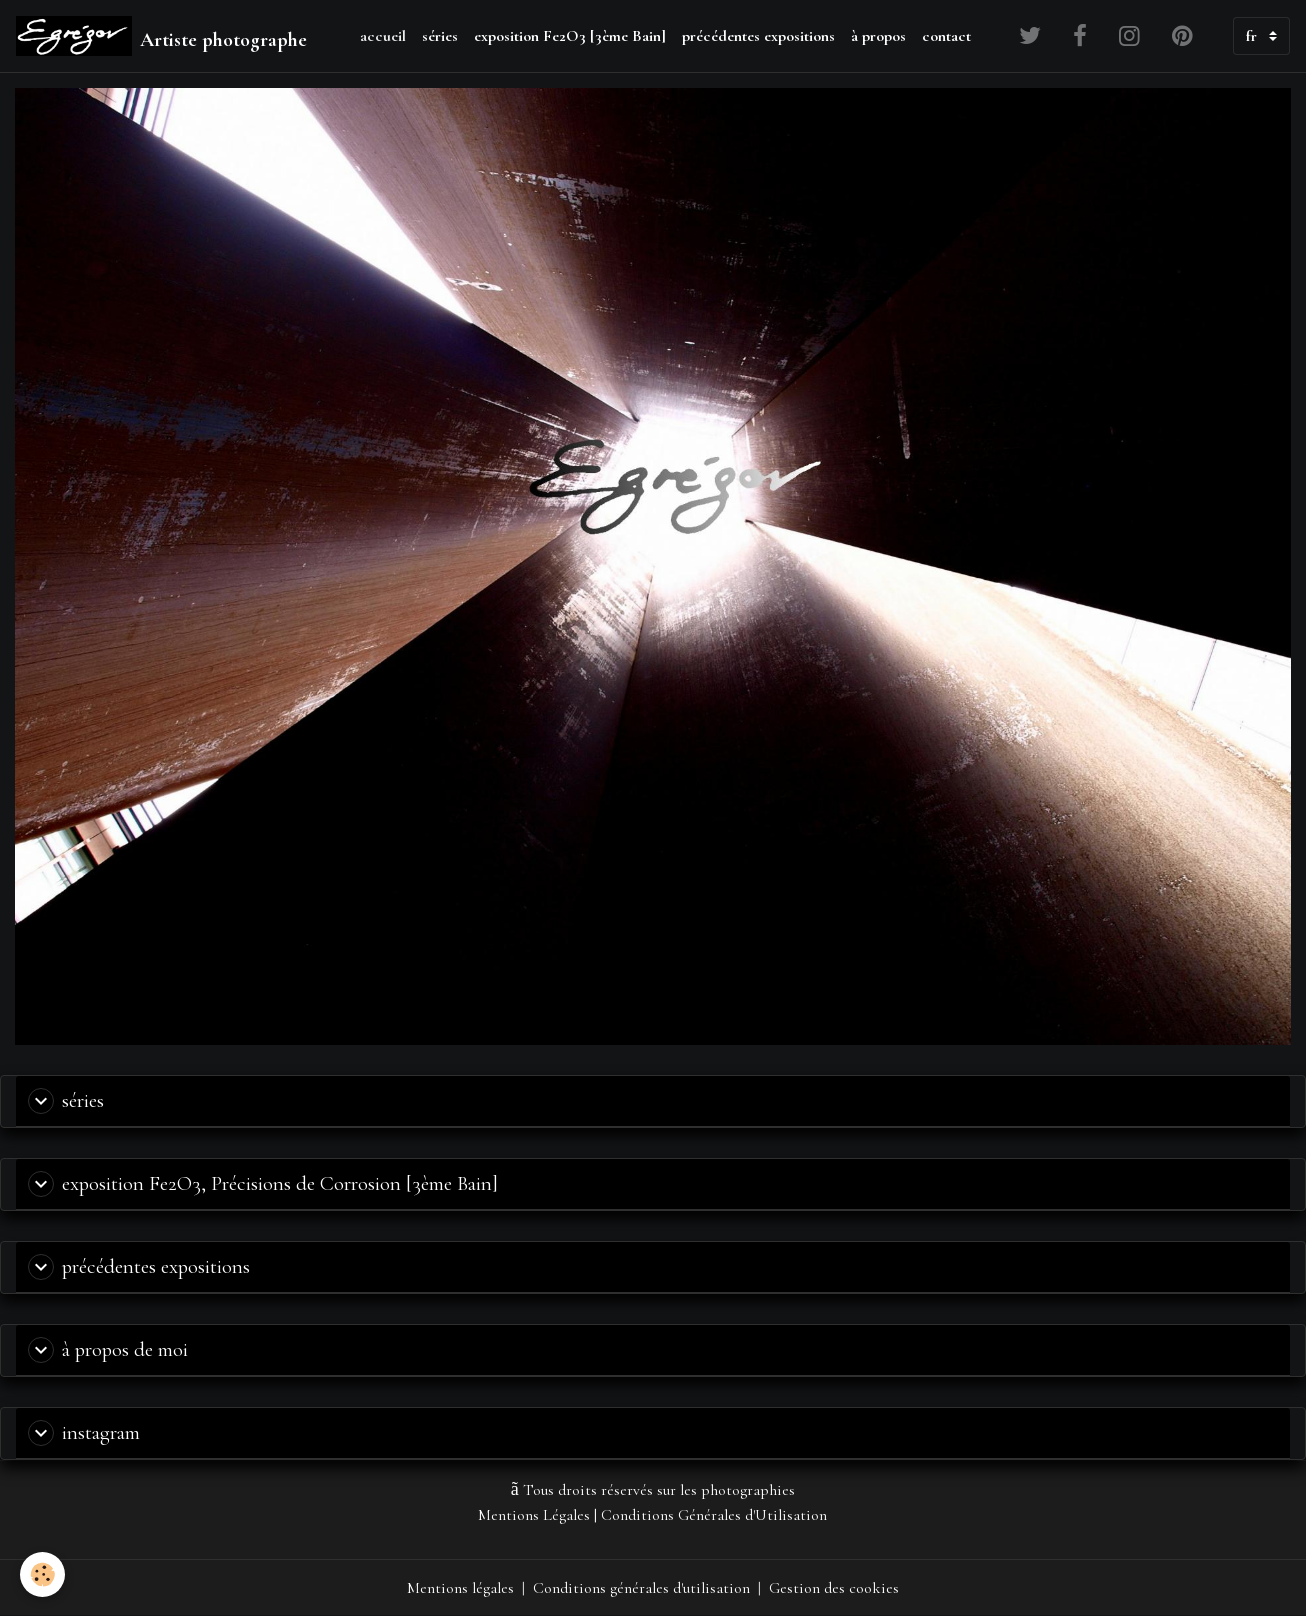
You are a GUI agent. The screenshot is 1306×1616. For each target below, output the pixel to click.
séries (440, 36)
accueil (383, 36)
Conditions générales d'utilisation (641, 1588)
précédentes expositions (758, 36)
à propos (878, 36)
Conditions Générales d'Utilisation (714, 1515)
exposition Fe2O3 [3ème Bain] (570, 36)
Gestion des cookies (834, 1588)
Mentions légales (460, 1588)
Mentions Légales (534, 1515)
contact (946, 36)
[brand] (161, 36)
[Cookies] (42, 1574)
